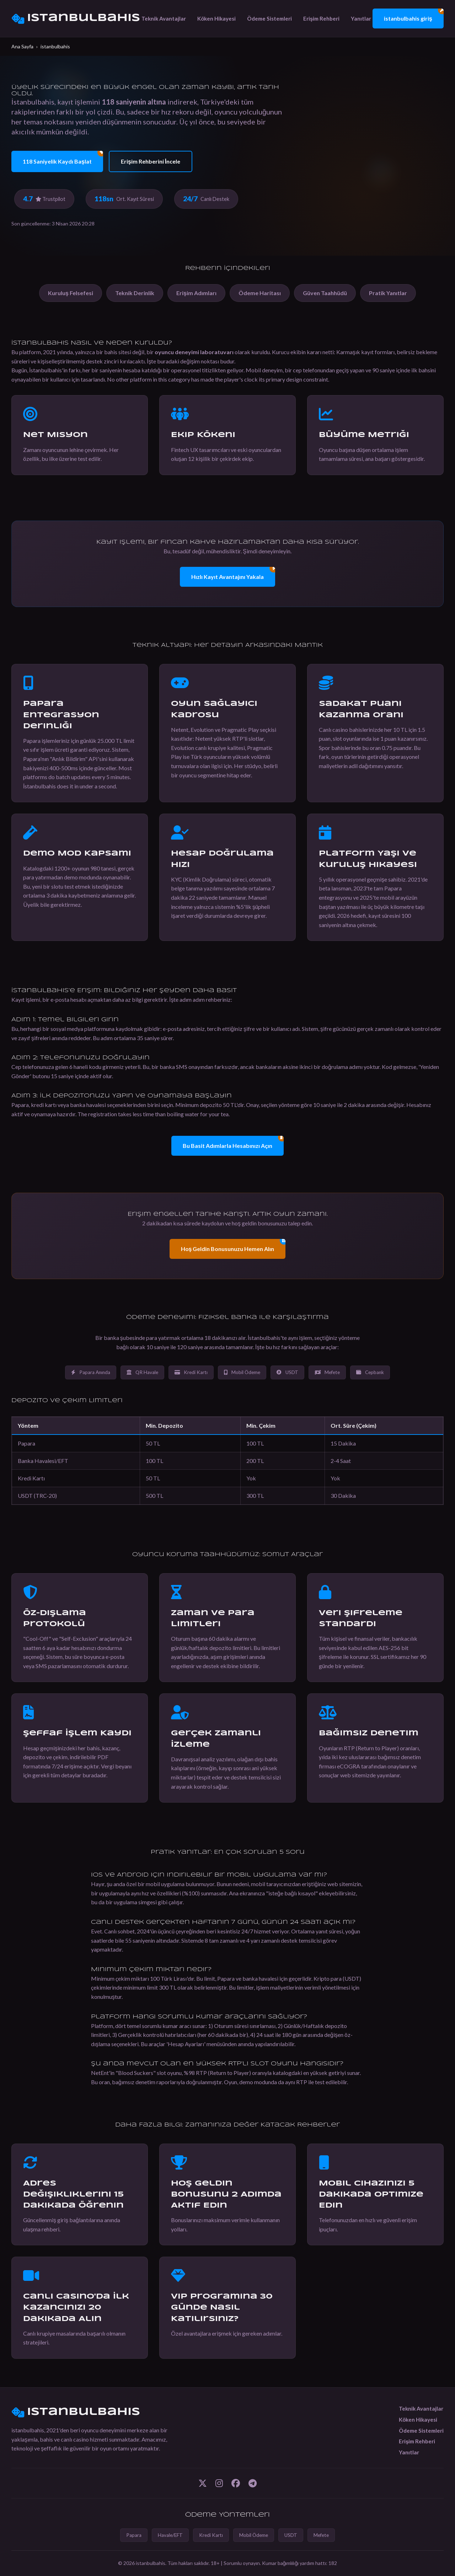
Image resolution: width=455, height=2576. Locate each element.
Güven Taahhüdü (325, 292)
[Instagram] (219, 2483)
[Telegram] (252, 2483)
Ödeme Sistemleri (269, 18)
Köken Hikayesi (216, 18)
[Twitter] (202, 2483)
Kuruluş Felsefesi (70, 292)
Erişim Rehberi (321, 18)
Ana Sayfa (22, 46)
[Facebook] (235, 2483)
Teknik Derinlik (134, 292)
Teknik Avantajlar (163, 18)
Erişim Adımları (196, 292)
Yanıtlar (361, 18)
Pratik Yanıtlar (388, 292)
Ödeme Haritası (260, 292)
